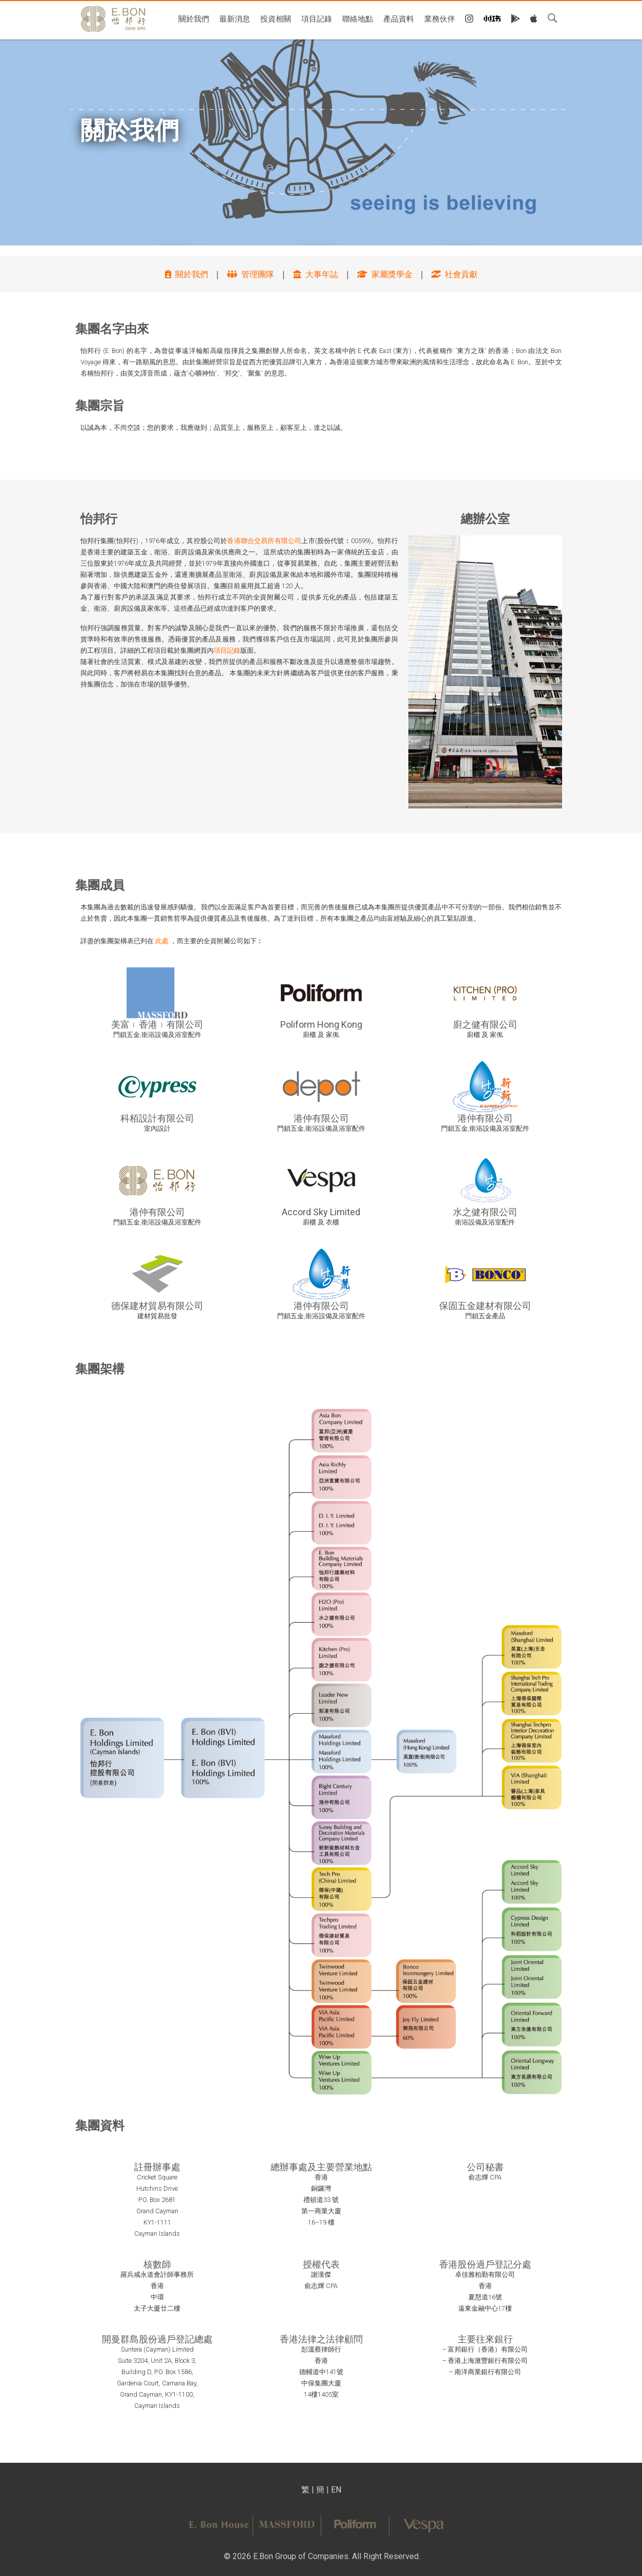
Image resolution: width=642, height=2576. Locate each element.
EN (336, 2490)
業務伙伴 (439, 18)
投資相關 (275, 18)
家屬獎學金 (384, 274)
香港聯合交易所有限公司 (264, 541)
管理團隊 (250, 274)
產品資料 (398, 18)
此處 (162, 941)
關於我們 (193, 18)
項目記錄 (316, 18)
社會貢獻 (454, 274)
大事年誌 (315, 274)
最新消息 (234, 18)
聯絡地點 (357, 18)
